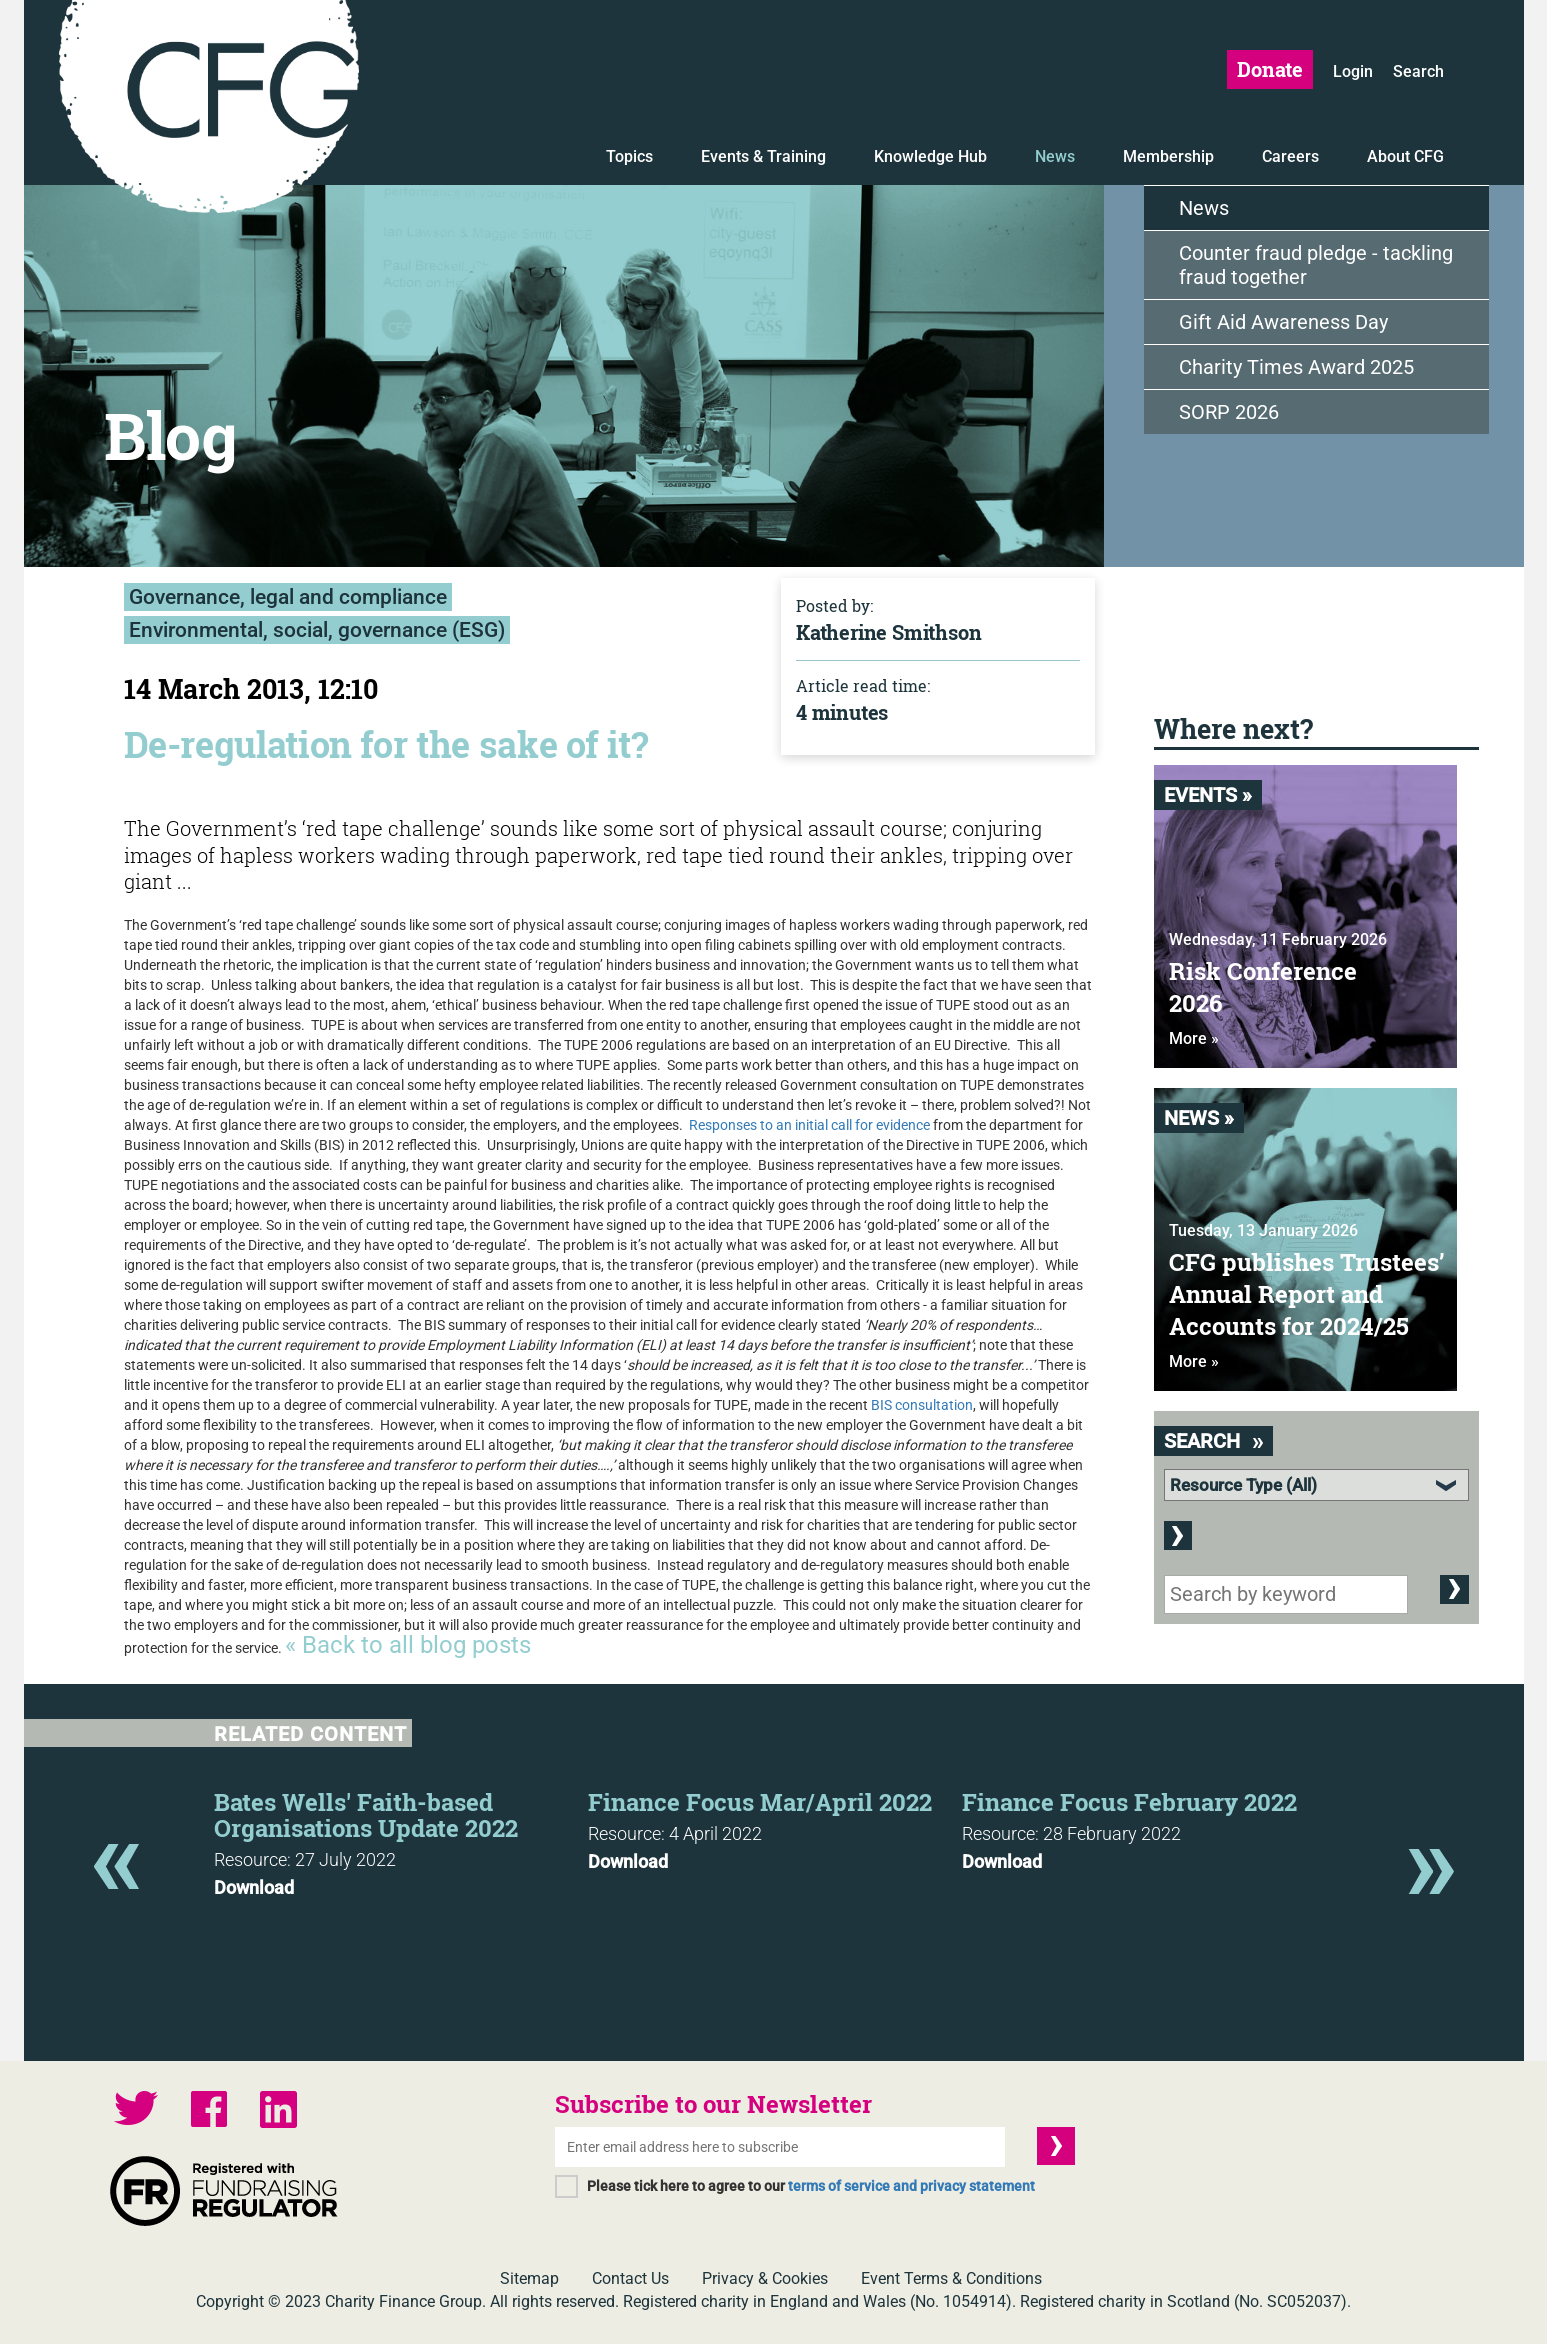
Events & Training (763, 156)
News (1055, 156)
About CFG (1405, 156)
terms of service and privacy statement (911, 2186)
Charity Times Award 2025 (1296, 367)
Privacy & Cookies (765, 2278)
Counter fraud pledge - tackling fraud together (1316, 265)
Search (1418, 71)
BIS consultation (922, 1405)
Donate (1270, 69)
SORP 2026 (1229, 412)
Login (1353, 71)
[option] (401, 1838)
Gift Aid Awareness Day (1283, 322)
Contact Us (630, 2278)
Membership (1168, 156)
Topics (629, 156)
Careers (1290, 156)
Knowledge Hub (930, 156)
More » (1194, 1038)
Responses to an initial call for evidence (809, 1125)
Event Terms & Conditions (951, 2278)
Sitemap (529, 2278)
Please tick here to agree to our (811, 2186)
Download (254, 1888)
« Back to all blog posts (408, 1645)
